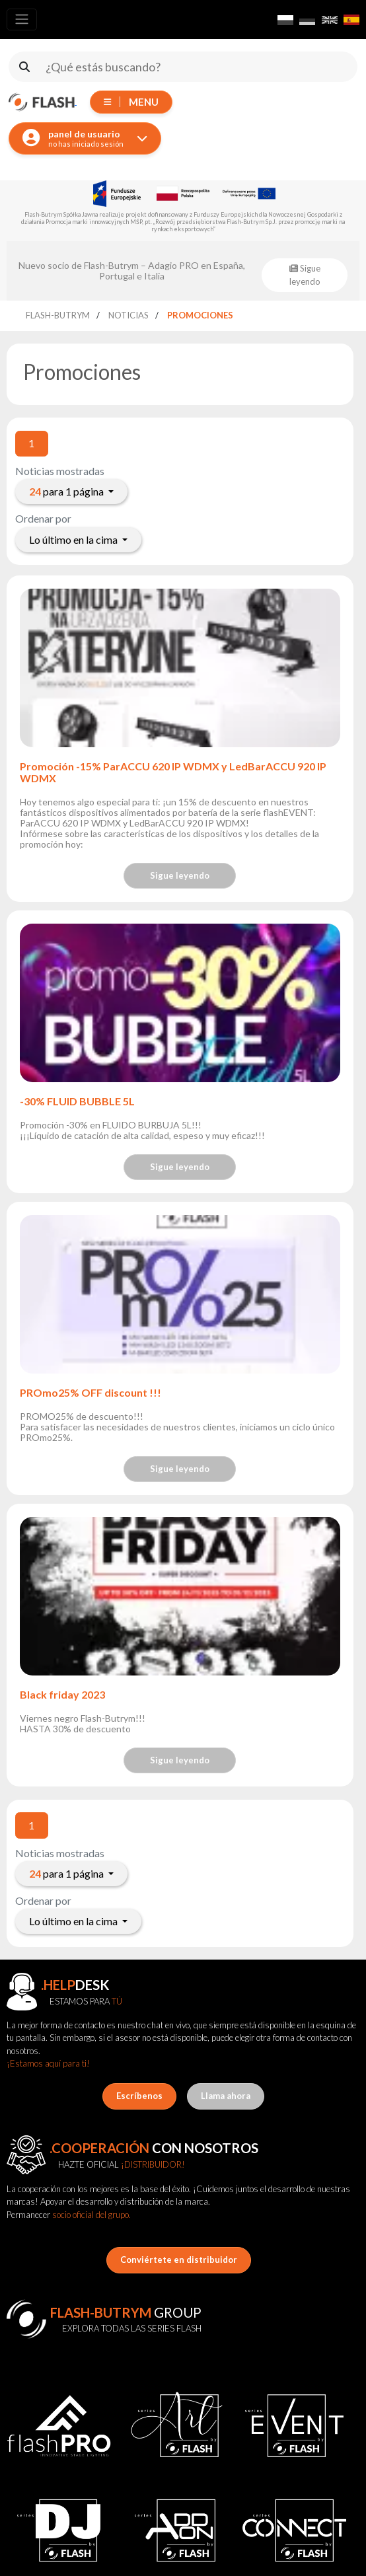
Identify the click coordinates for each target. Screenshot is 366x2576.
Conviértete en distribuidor (178, 2259)
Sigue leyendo (179, 875)
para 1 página (67, 491)
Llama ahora (225, 2095)
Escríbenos (139, 2095)
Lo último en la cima (74, 539)
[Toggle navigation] (22, 19)
